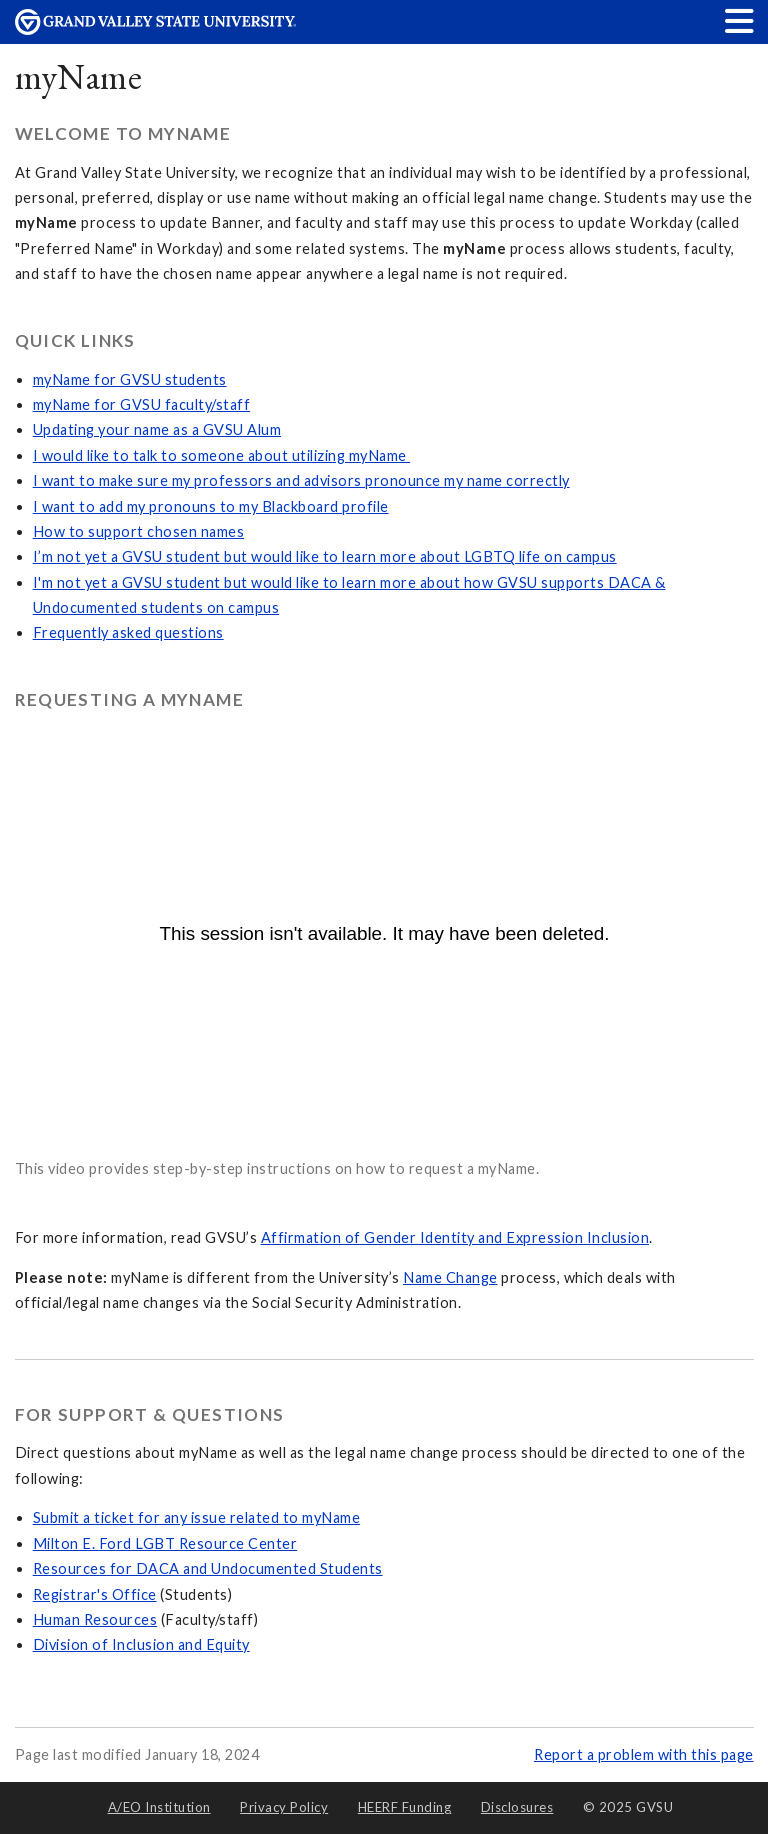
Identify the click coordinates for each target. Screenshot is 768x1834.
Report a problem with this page (644, 1754)
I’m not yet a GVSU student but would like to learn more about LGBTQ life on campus (325, 556)
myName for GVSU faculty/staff (142, 404)
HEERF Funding (405, 1807)
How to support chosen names (139, 531)
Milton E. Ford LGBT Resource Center (165, 1543)
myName (79, 76)
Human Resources (95, 1619)
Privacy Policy (284, 1807)
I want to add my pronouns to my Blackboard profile (211, 506)
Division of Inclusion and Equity (141, 1644)
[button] (740, 20)
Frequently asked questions (128, 632)
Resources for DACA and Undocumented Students (208, 1568)
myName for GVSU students (130, 379)
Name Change (450, 1277)
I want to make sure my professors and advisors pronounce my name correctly (301, 480)
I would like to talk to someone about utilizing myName (222, 455)
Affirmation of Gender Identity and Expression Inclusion (455, 1237)
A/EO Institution (159, 1807)
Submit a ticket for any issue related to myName (197, 1517)
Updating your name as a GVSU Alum (157, 429)
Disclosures (517, 1807)
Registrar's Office (95, 1594)
